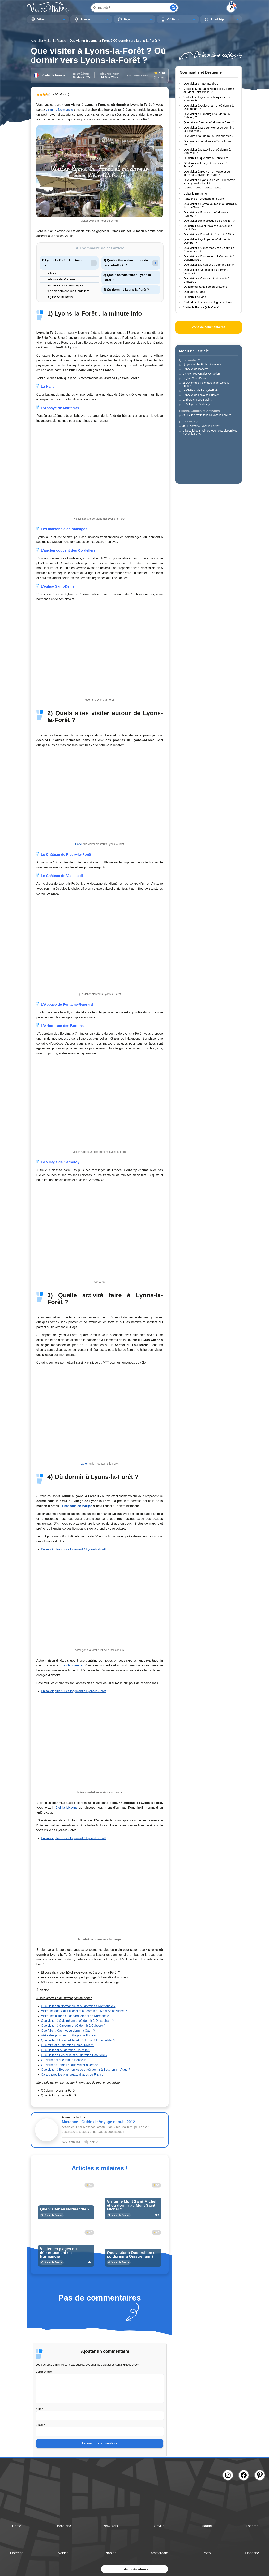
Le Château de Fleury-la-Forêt (200, 390)
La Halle (51, 273)
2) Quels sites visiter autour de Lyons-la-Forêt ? (125, 263)
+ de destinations (134, 2569)
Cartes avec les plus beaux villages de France (72, 2074)
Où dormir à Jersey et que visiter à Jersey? (70, 2064)
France (85, 19)
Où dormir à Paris (194, 297)
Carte (78, 844)
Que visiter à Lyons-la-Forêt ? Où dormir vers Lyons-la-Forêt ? (209, 181)
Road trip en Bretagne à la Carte (204, 198)
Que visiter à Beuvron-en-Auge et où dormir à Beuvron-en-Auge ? (85, 2069)
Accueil (36, 40)
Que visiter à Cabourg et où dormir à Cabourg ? (73, 2025)
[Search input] (130, 7)
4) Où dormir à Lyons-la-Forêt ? (126, 289)
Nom (39, 2408)
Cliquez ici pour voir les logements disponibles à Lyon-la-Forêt (209, 432)
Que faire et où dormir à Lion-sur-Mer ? (67, 2045)
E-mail (40, 2424)
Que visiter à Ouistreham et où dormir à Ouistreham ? (77, 2020)
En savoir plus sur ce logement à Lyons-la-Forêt (73, 1549)
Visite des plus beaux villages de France (68, 2035)
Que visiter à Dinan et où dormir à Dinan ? (210, 264)
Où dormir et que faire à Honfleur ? (64, 2059)
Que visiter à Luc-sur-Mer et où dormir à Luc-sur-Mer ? (78, 2040)
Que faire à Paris (194, 291)
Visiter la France (55, 40)
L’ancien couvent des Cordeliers (68, 291)
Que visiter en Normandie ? (65, 2209)
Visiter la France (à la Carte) (201, 307)
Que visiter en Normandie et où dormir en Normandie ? (78, 2006)
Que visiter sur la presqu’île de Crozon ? (209, 220)
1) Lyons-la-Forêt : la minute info (62, 263)
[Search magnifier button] (173, 7)
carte (84, 1463)
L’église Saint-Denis (59, 297)
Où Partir (173, 19)
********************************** (202, 188)
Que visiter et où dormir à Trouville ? (65, 2050)
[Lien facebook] (244, 2475)
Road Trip (217, 19)
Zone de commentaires (208, 327)
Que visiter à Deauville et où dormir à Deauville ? (74, 2055)
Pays (127, 19)
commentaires (137, 75)
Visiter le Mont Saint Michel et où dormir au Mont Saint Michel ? (84, 2011)
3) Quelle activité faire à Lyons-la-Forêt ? (127, 277)
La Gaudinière (71, 1665)
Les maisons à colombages (64, 285)
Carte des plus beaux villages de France (209, 302)
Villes (41, 19)
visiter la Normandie (59, 109)
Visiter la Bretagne (195, 193)
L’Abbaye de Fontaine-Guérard (200, 394)
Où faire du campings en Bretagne (205, 286)
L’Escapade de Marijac (76, 1506)
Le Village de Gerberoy (196, 404)
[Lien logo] (54, 7)
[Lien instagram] (228, 2475)
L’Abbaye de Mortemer (61, 279)
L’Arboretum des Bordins (197, 399)
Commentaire (44, 2371)
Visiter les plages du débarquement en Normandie (75, 2015)
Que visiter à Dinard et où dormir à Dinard (210, 234)
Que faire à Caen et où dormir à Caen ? (68, 2030)
